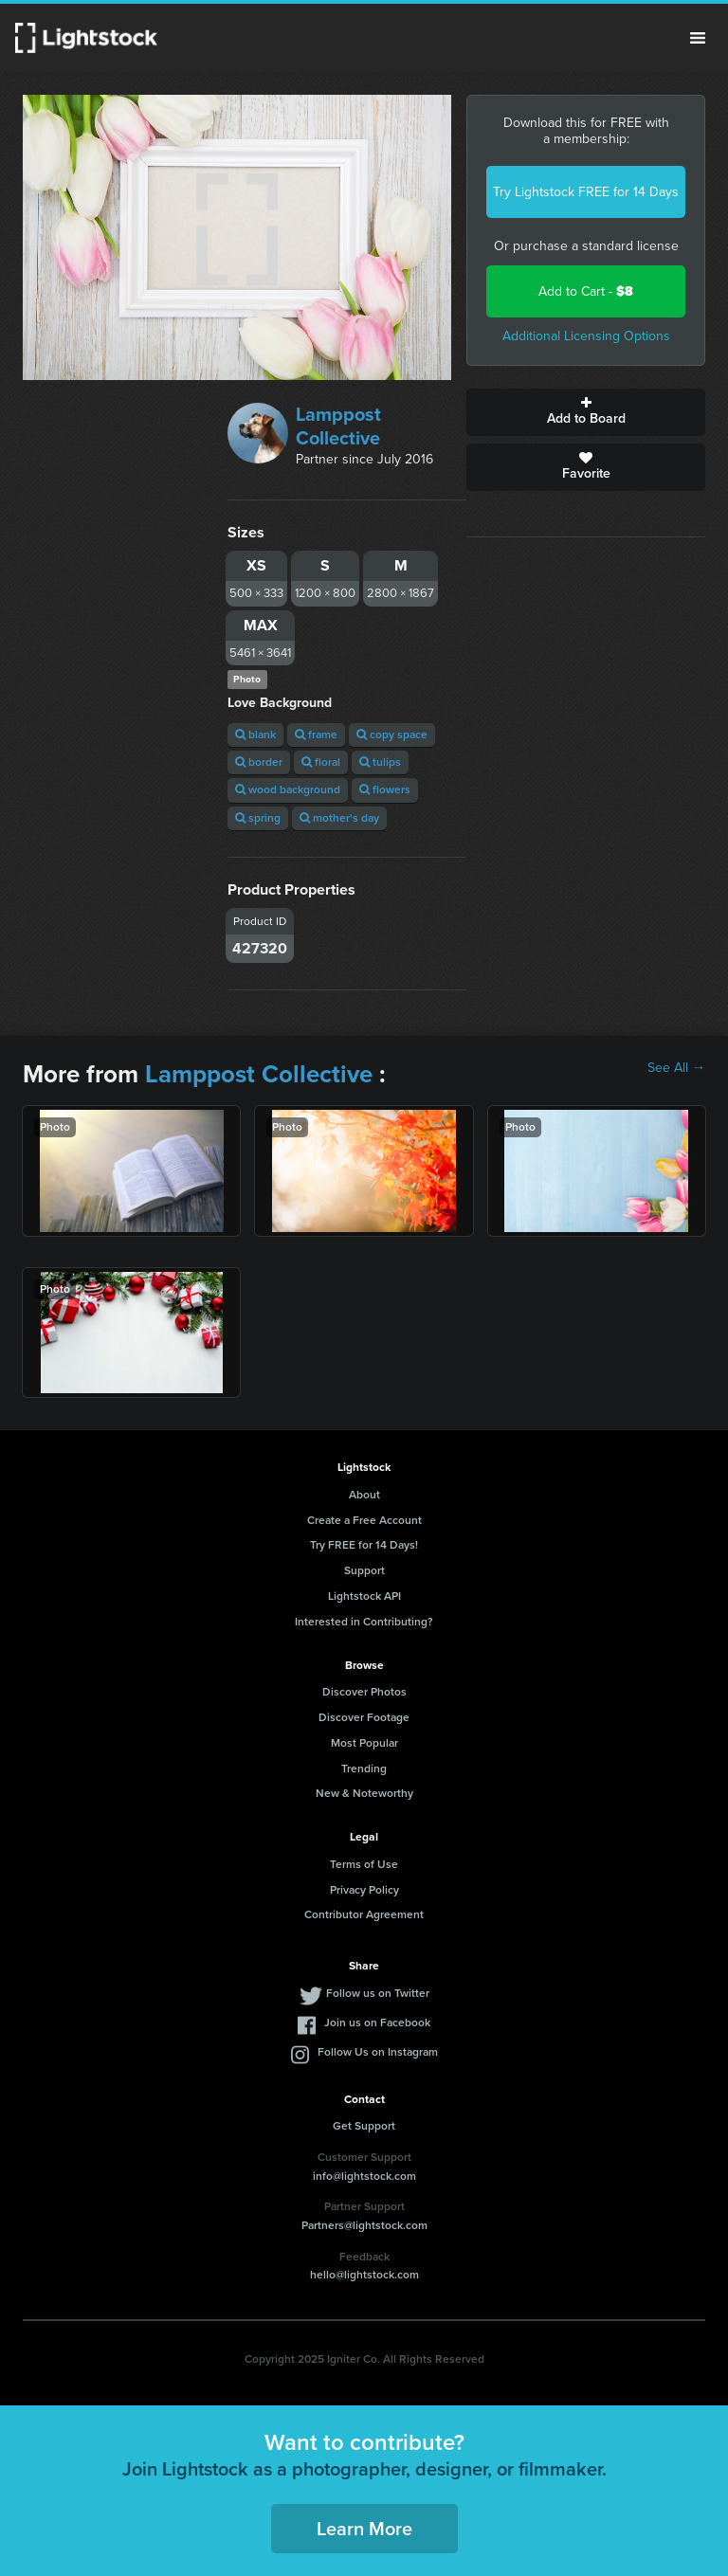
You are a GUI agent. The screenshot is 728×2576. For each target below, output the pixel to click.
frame (316, 734)
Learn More (364, 2528)
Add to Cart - (585, 291)
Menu (697, 38)
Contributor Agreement (364, 1914)
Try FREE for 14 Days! (364, 1544)
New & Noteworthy (364, 1793)
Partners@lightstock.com (364, 2225)
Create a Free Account (364, 1520)
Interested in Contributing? (364, 1621)
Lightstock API (364, 1596)
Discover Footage (364, 1717)
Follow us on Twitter (377, 1993)
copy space (392, 734)
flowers (384, 789)
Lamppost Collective (338, 426)
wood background (287, 789)
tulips (380, 762)
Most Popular (364, 1742)
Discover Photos (364, 1691)
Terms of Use (364, 1864)
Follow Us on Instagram (378, 2051)
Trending (364, 1768)
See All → (676, 1068)
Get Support (364, 2125)
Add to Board (585, 412)
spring (258, 817)
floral (320, 762)
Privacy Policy (364, 1889)
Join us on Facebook (377, 2022)
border (258, 762)
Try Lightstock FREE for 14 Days (586, 192)
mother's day (339, 817)
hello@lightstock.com (364, 2274)
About (364, 1494)
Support (364, 1570)
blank (255, 734)
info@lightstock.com (364, 2176)
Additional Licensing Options (586, 336)
